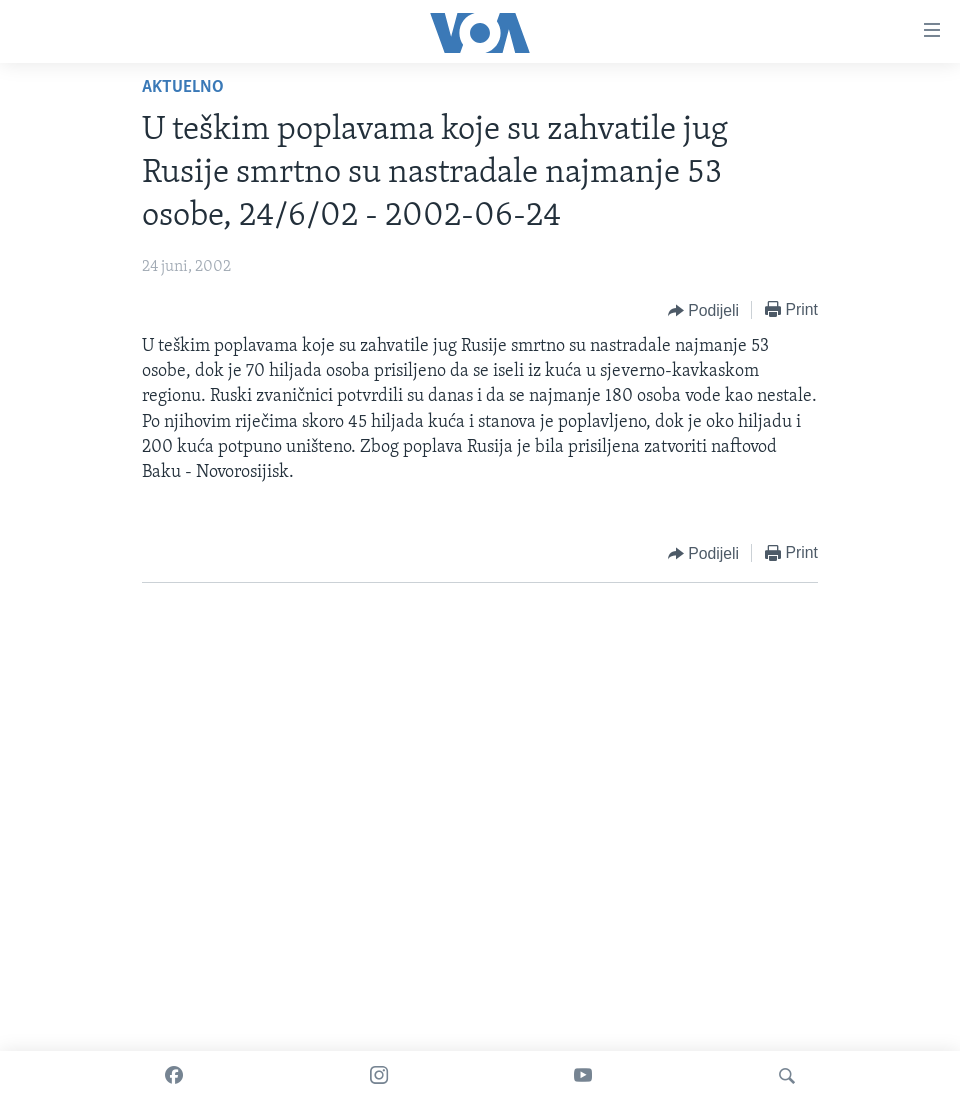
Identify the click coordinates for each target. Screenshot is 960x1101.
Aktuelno (183, 87)
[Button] (703, 311)
